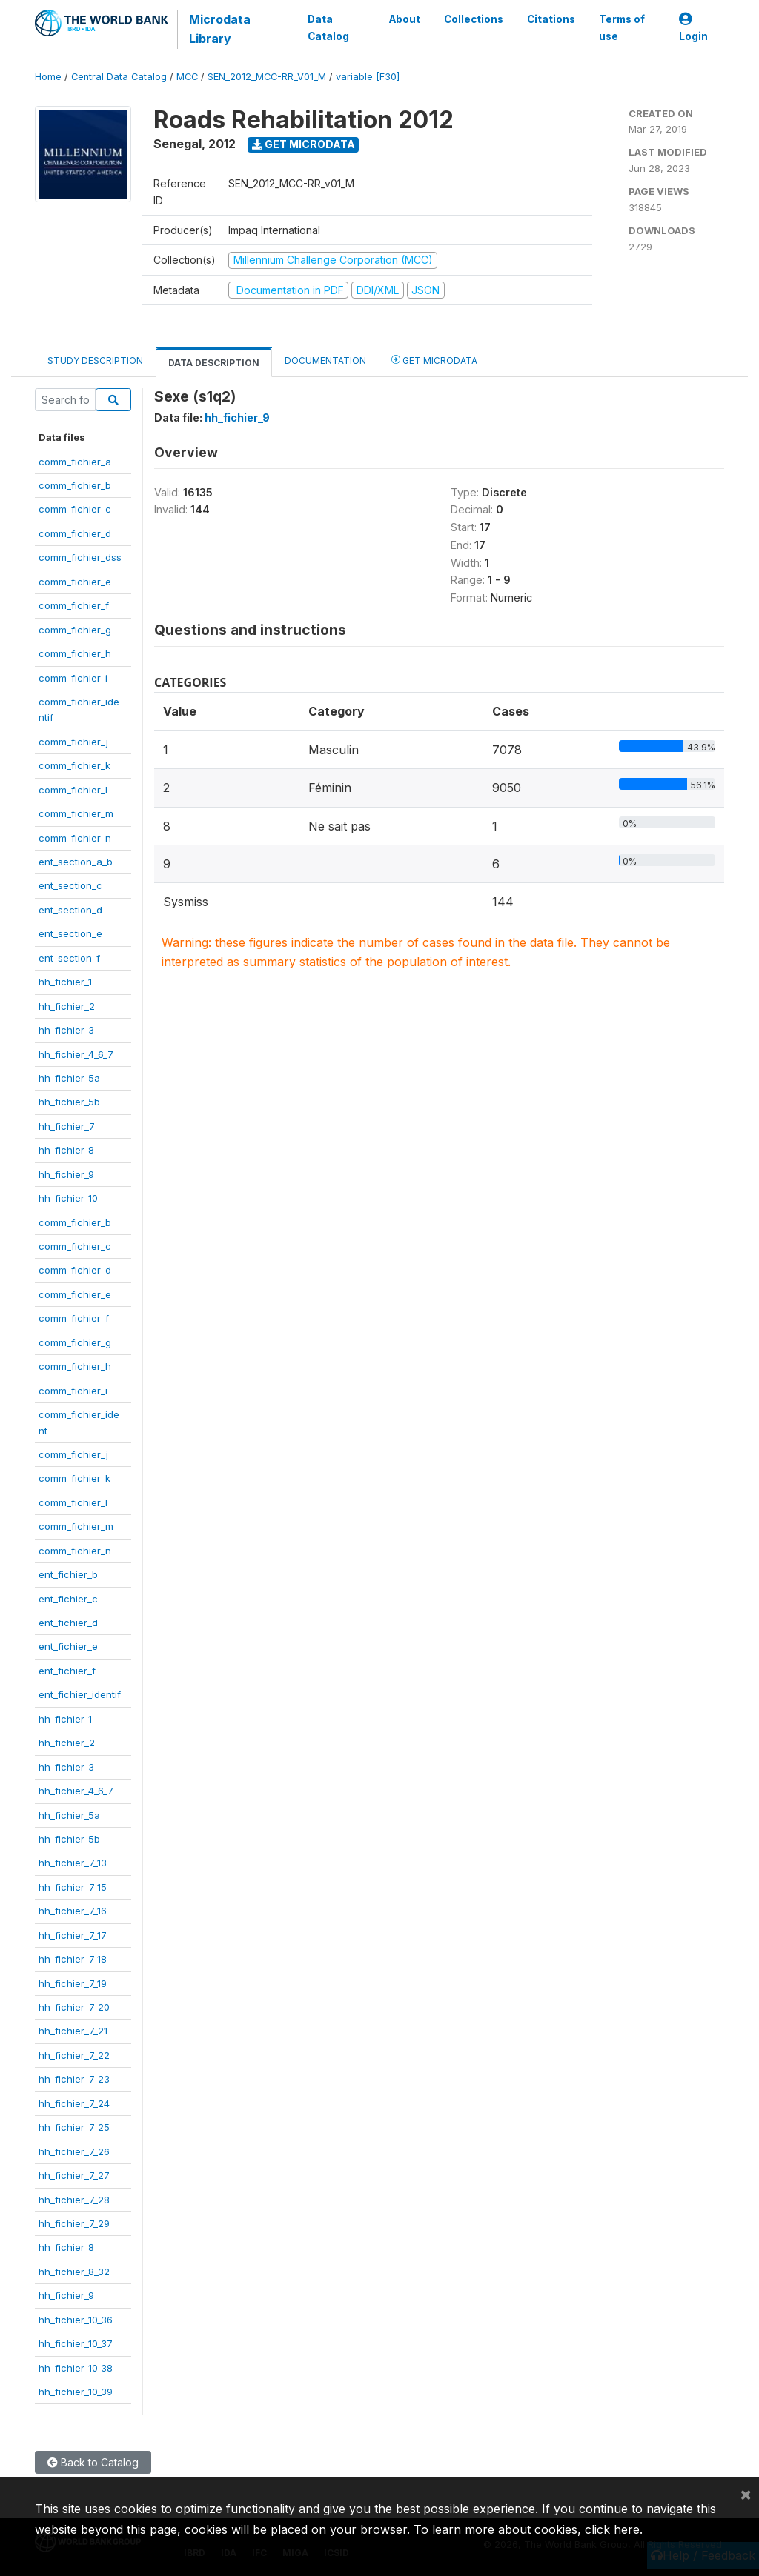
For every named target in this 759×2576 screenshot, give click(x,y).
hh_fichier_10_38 (76, 2368)
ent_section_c (70, 885)
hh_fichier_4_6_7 (76, 1054)
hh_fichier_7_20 (74, 2007)
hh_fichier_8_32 (74, 2271)
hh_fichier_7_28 (74, 2200)
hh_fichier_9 (66, 1174)
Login (693, 27)
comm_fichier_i (73, 678)
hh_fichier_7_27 (74, 2175)
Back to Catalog (93, 2462)
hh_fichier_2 (67, 1006)
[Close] (746, 2494)
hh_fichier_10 (68, 1198)
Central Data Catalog (119, 76)
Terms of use (622, 27)
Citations (551, 19)
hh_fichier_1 (65, 982)
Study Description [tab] (95, 360)
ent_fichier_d (68, 1622)
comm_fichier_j (73, 742)
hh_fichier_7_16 (73, 1911)
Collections (473, 19)
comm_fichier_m (76, 813)
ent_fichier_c (68, 1599)
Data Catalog (328, 27)
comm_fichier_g (75, 630)
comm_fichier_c (75, 509)
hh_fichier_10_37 (76, 2343)
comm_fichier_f (74, 605)
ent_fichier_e (68, 1646)
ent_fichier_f (67, 1671)
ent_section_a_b (76, 862)
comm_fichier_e (75, 582)
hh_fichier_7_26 (74, 2151)
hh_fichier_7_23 (74, 2079)
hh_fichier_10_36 (76, 2320)
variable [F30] (368, 76)
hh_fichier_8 (66, 1150)
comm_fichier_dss (80, 557)
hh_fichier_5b (69, 1102)
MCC (187, 76)
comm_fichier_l (73, 790)
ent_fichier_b (68, 1574)
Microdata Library (220, 29)
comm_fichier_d (75, 533)
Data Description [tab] (213, 362)
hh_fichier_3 (66, 1030)
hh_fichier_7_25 (74, 2127)
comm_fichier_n (75, 838)
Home (48, 76)
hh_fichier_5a (69, 1078)
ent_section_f (69, 958)
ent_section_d (70, 910)
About (404, 19)
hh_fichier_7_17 (73, 1935)
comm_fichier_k (74, 765)
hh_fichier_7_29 (74, 2223)
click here (612, 2529)
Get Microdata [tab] (434, 359)
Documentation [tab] (325, 360)
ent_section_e (70, 933)
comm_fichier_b (75, 485)
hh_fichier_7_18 (73, 1959)
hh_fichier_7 (67, 1126)
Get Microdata (303, 144)
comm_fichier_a (75, 461)
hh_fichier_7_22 (74, 2055)
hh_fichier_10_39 (76, 2391)
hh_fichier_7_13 (73, 1862)
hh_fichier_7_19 (73, 1983)
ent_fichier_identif (80, 1694)
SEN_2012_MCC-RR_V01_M (267, 76)
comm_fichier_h (75, 653)
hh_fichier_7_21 (73, 2031)
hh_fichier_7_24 (74, 2103)
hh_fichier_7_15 (73, 1887)
